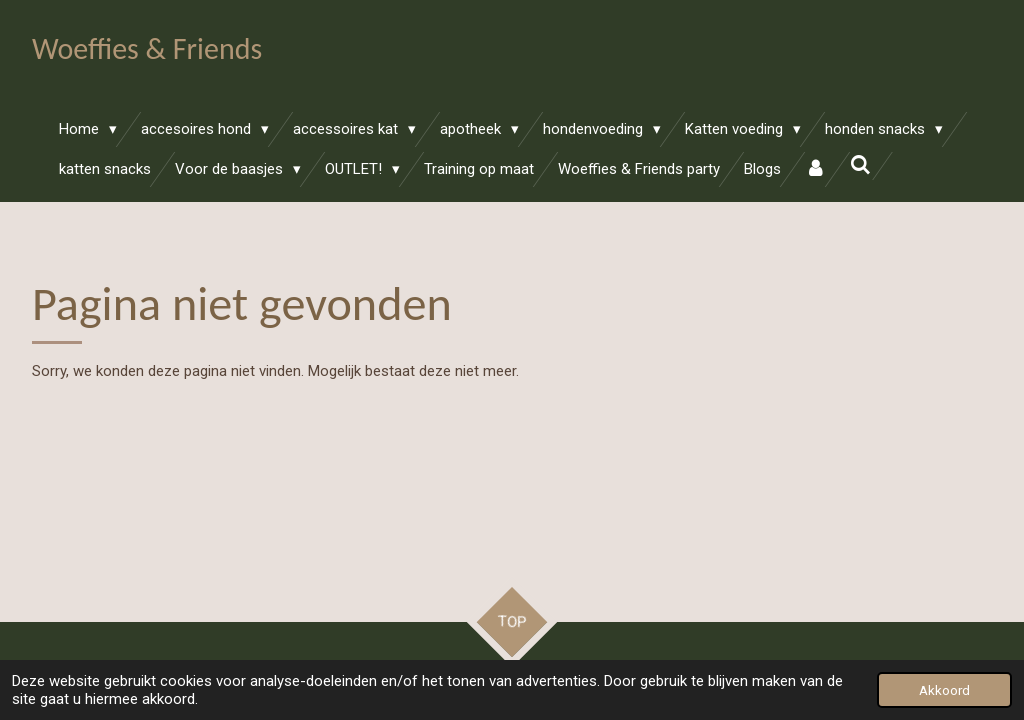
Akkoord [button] (944, 690)
